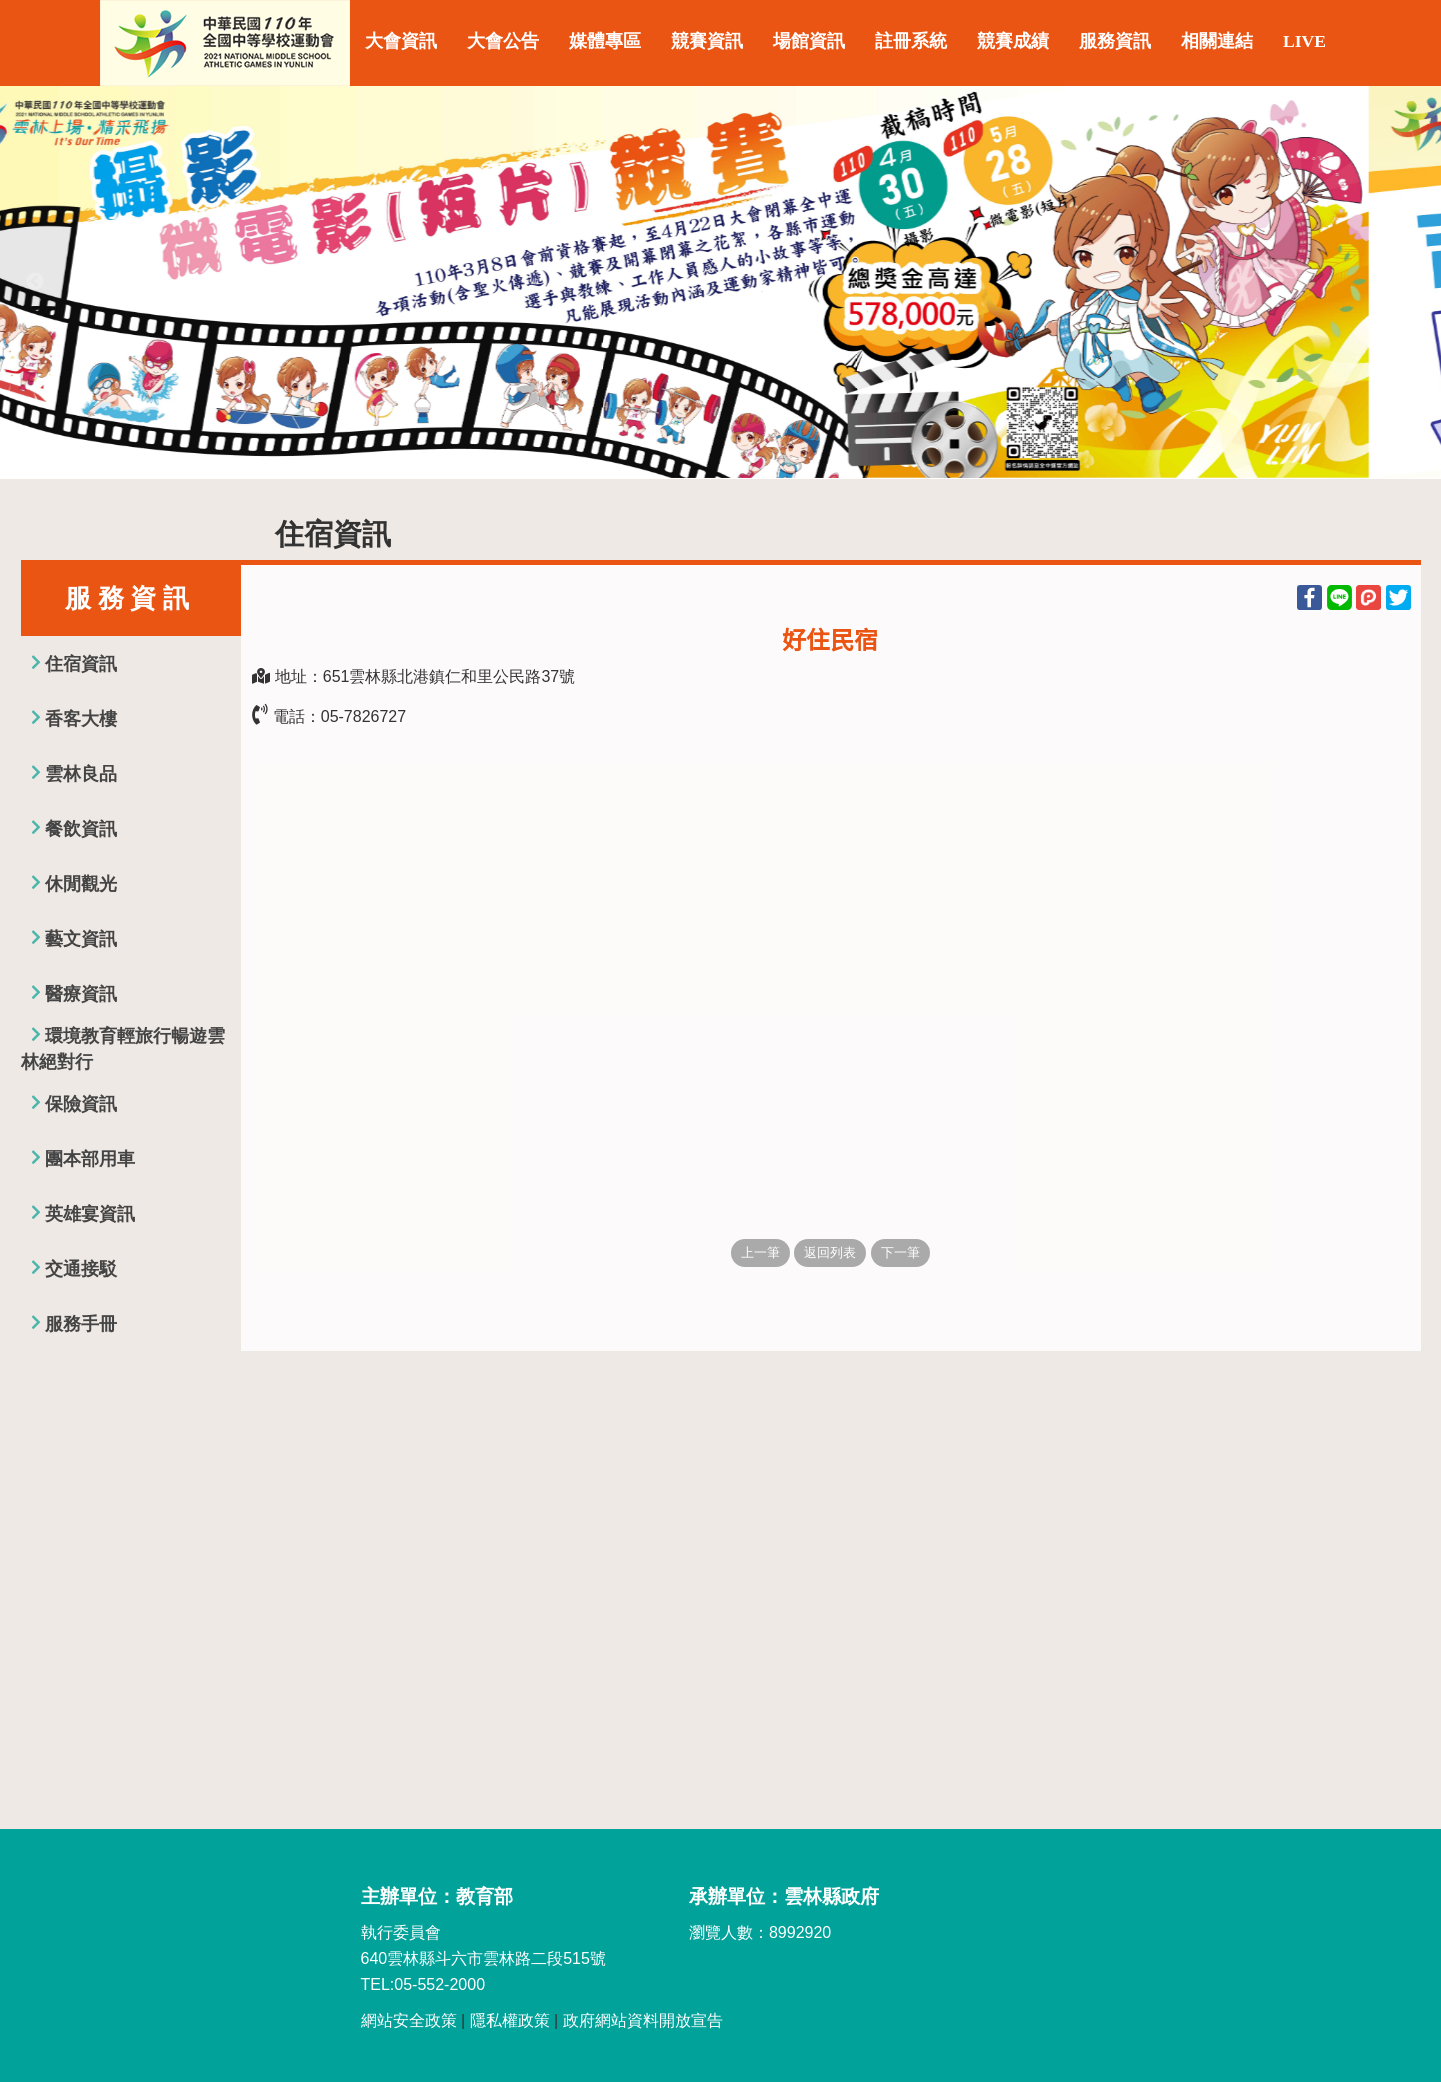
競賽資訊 (707, 41)
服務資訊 (1115, 41)
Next (1406, 282)
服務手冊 (81, 1324)
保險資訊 (81, 1104)
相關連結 (1217, 41)
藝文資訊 (81, 939)
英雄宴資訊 (90, 1214)
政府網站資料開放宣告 (643, 2020)
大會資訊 (401, 41)
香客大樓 (81, 719)
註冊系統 (911, 41)
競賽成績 (1013, 41)
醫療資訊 (81, 994)
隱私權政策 (510, 2020)
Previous (35, 282)
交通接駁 (81, 1269)
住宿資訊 (81, 664)
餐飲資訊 (81, 829)
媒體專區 (605, 41)
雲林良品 (81, 774)
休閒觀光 (81, 884)
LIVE (1304, 41)
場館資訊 (809, 41)
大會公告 (503, 41)
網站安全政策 (409, 2020)
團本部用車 (90, 1159)
